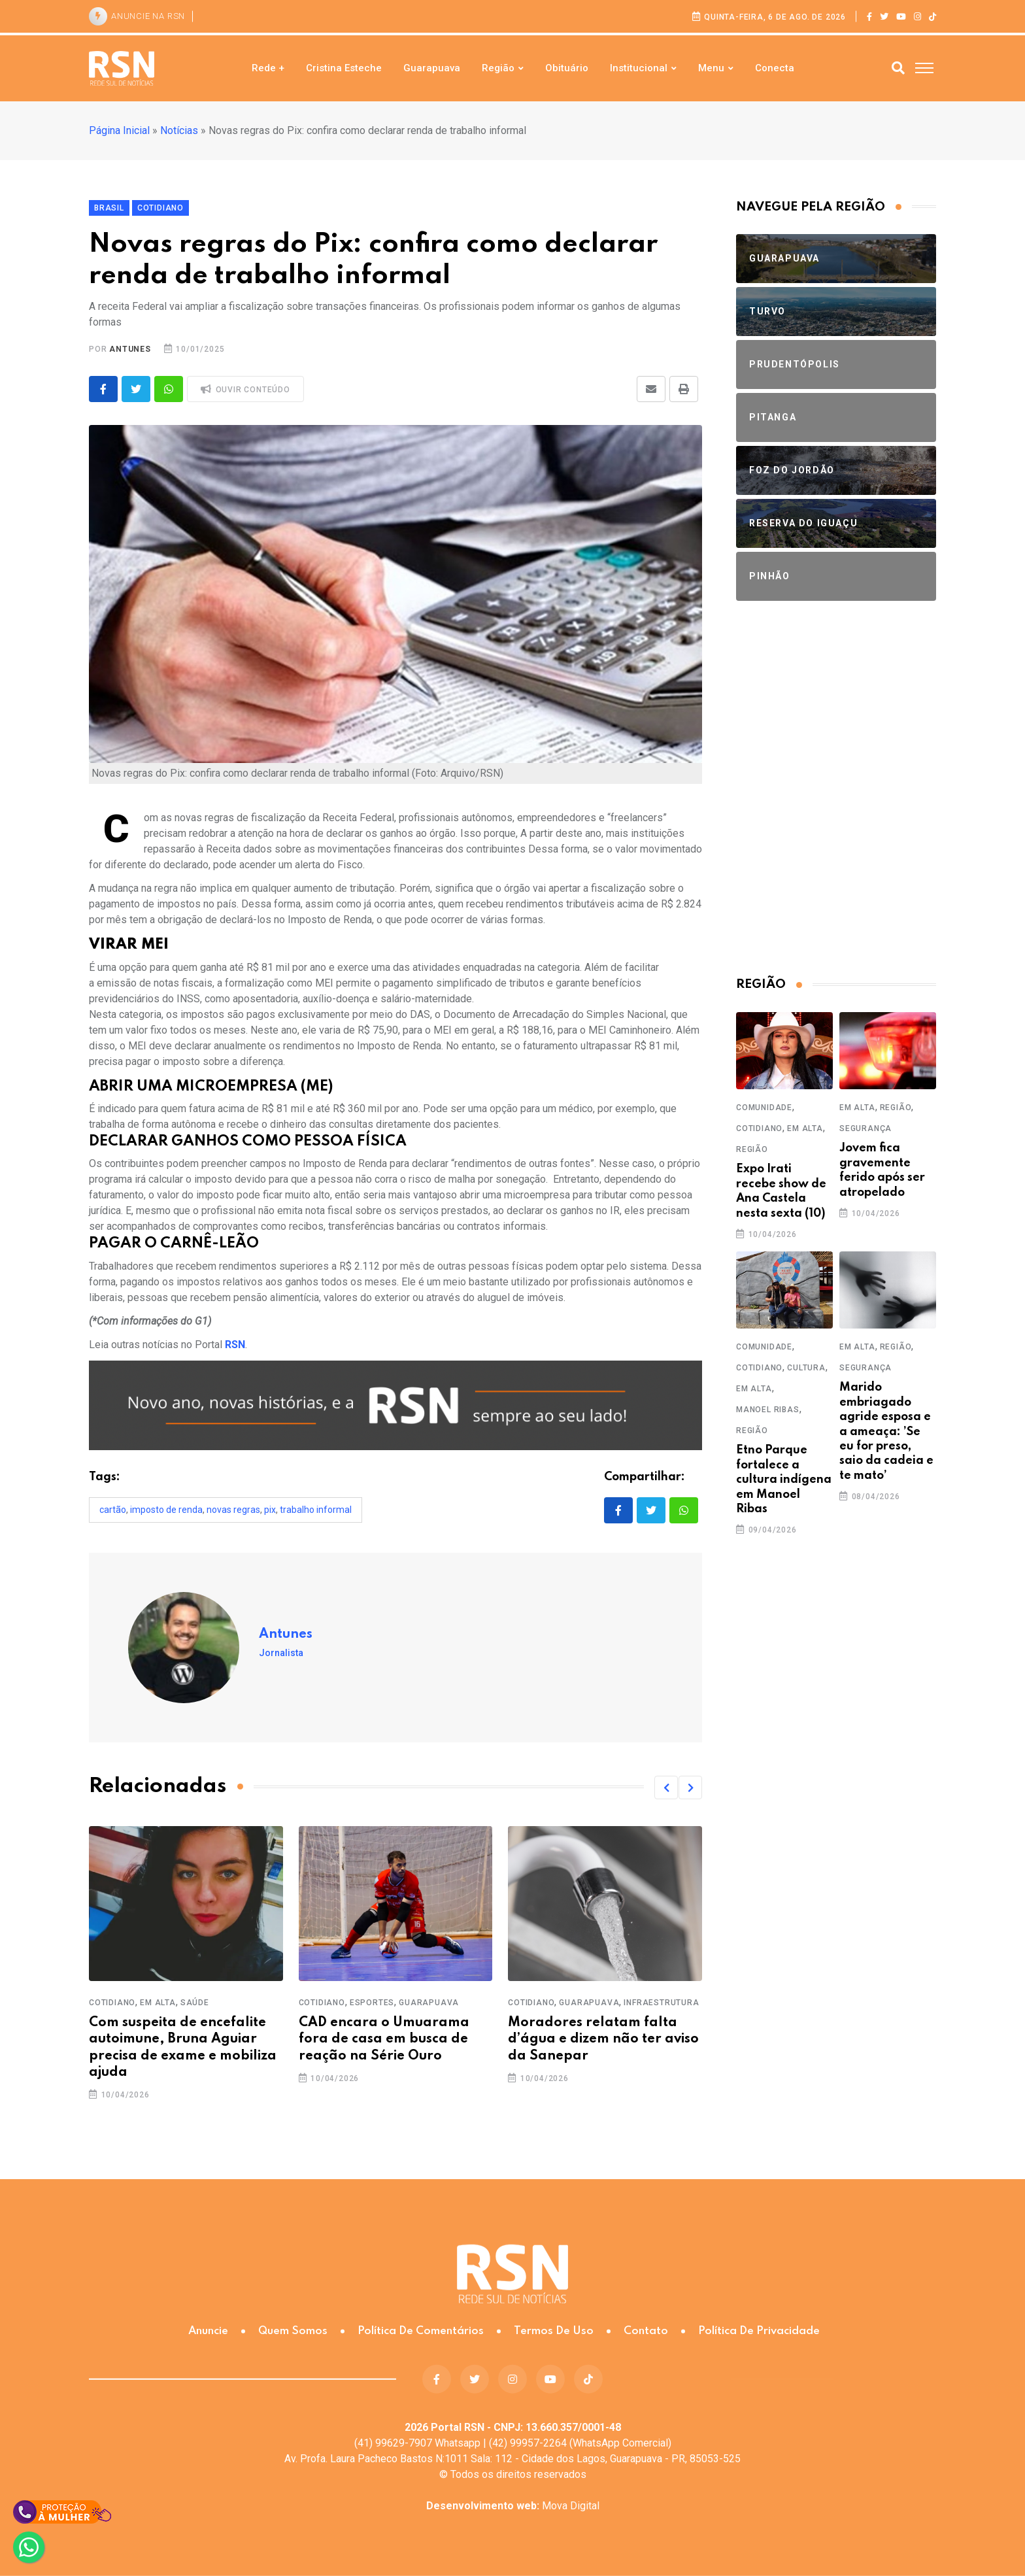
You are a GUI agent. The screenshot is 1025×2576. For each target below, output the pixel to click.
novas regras (233, 1509)
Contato (646, 2331)
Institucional (638, 68)
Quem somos (293, 2331)
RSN (235, 1344)
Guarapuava (431, 68)
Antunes (130, 349)
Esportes (372, 2002)
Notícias (179, 130)
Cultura (806, 1367)
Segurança (865, 1128)
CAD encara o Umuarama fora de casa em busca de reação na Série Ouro (384, 2039)
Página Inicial (119, 130)
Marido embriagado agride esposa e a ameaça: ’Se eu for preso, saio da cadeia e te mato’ (886, 1431)
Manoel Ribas (767, 1409)
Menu (711, 68)
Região (498, 68)
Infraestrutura (661, 2002)
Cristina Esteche (344, 68)
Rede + (268, 68)
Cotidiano (112, 2002)
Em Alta (158, 2002)
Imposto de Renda (166, 1509)
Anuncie (208, 2331)
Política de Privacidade (759, 2331)
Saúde (194, 2002)
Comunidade (764, 1107)
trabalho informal (316, 1509)
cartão (112, 1509)
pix (270, 1509)
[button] (666, 1787)
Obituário (566, 68)
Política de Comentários (421, 2331)
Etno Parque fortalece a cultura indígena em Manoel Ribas (784, 1479)
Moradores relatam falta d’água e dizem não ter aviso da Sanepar (603, 2039)
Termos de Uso (554, 2331)
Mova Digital (512, 2506)
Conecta (774, 68)
